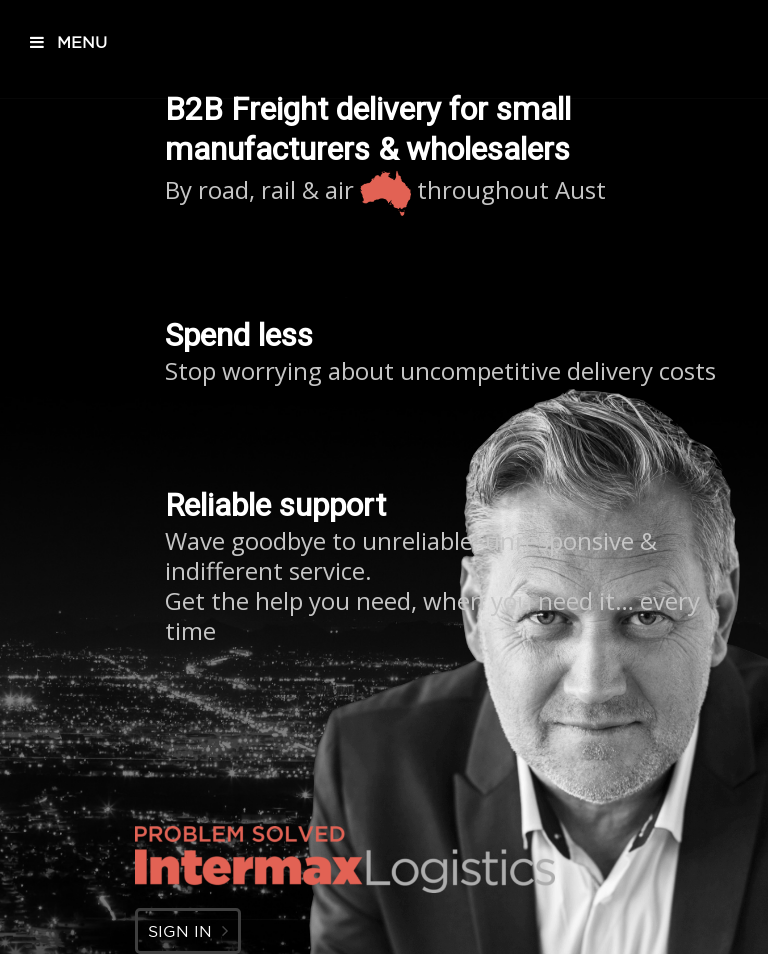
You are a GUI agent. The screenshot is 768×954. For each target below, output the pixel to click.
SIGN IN (188, 931)
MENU (68, 42)
